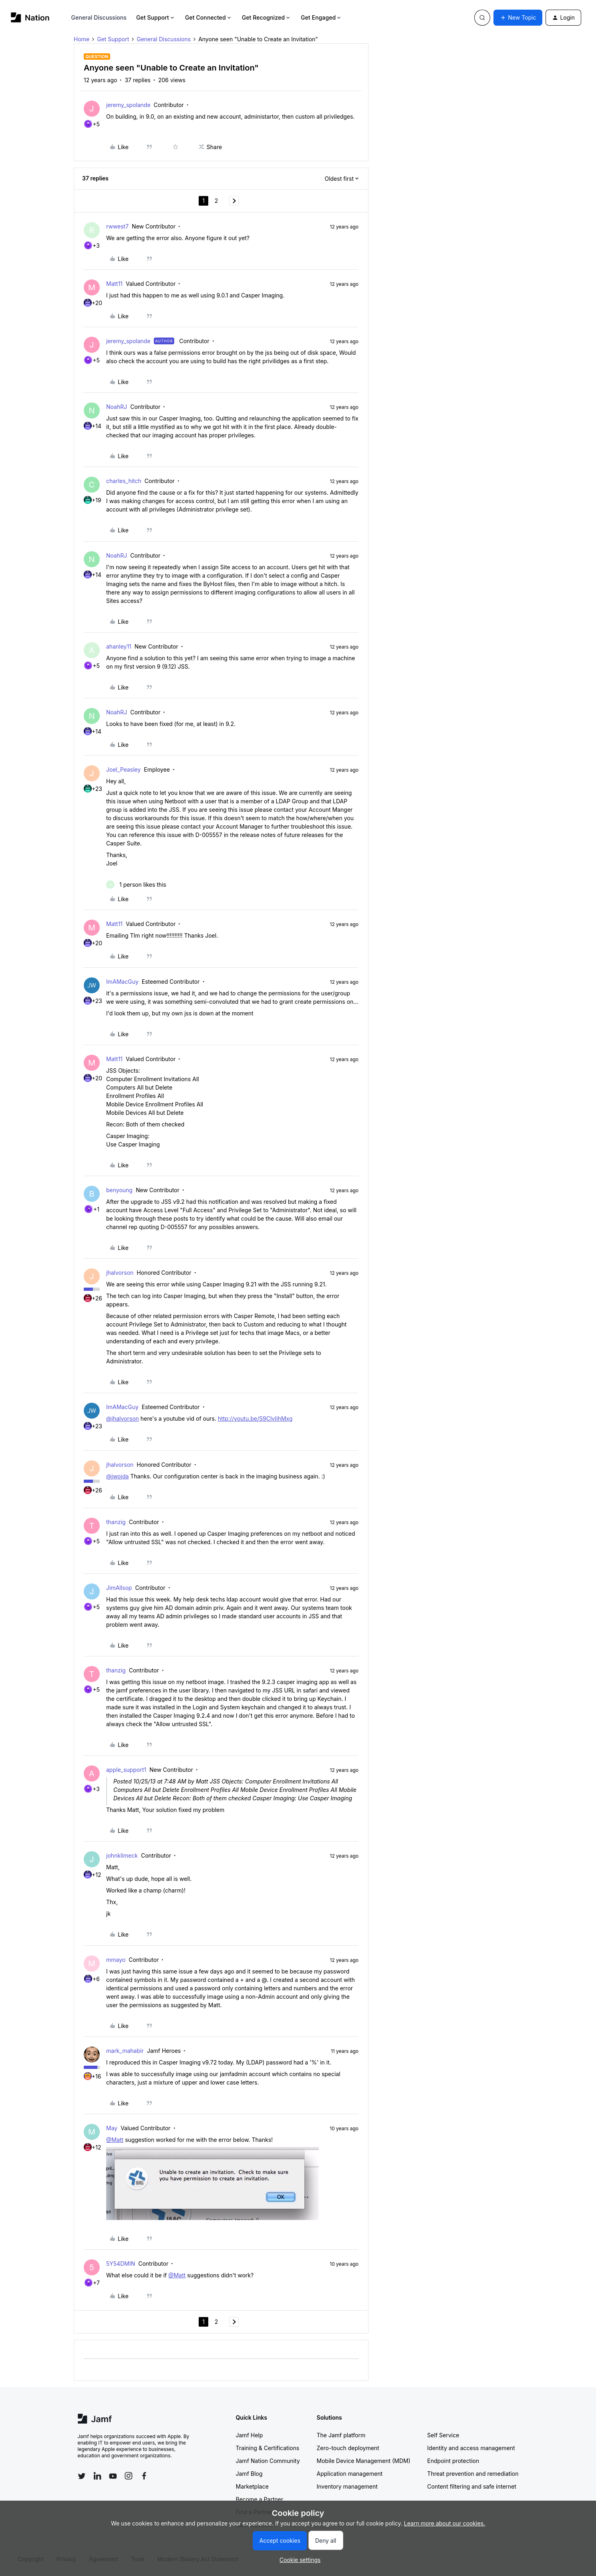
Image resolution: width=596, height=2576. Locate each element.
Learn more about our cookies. (444, 2523)
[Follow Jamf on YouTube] (113, 2476)
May (111, 2128)
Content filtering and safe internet (471, 2486)
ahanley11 (118, 646)
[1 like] (136, 884)
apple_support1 (126, 1769)
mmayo (115, 1959)
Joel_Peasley (123, 769)
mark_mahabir (125, 2050)
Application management (350, 2473)
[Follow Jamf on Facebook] (144, 2476)
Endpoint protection (453, 2460)
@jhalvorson (122, 1418)
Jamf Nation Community (268, 2460)
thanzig (116, 1522)
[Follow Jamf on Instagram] (129, 2476)
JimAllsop (119, 1587)
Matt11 (114, 283)
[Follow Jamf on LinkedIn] (97, 2476)
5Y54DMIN (120, 2263)
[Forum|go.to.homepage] (30, 17)
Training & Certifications (268, 2448)
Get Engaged (321, 17)
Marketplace (252, 2486)
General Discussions (99, 17)
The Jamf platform (341, 2435)
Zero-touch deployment (348, 2448)
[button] (517, 18)
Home (81, 39)
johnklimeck (122, 1855)
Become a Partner (259, 2499)
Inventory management (347, 2486)
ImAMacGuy (122, 981)
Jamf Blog (249, 2473)
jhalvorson (119, 1272)
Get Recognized (266, 17)
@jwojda (117, 1476)
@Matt (114, 2139)
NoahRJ (116, 406)
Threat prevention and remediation (473, 2473)
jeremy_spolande (128, 104)
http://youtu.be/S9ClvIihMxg (255, 1418)
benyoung (119, 1190)
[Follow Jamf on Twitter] (82, 2476)
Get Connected (208, 17)
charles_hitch (123, 480)
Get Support (155, 17)
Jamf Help (249, 2435)
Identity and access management (471, 2448)
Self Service (443, 2435)
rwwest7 (117, 226)
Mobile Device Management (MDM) (364, 2460)
